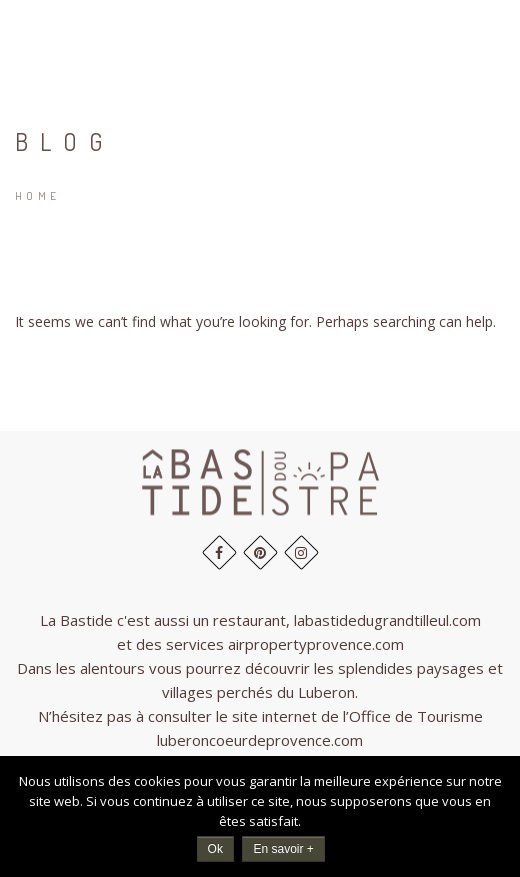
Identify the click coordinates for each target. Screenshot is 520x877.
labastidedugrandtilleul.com (387, 620)
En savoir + (283, 849)
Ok (215, 849)
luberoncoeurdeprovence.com (260, 740)
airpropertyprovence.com (316, 644)
